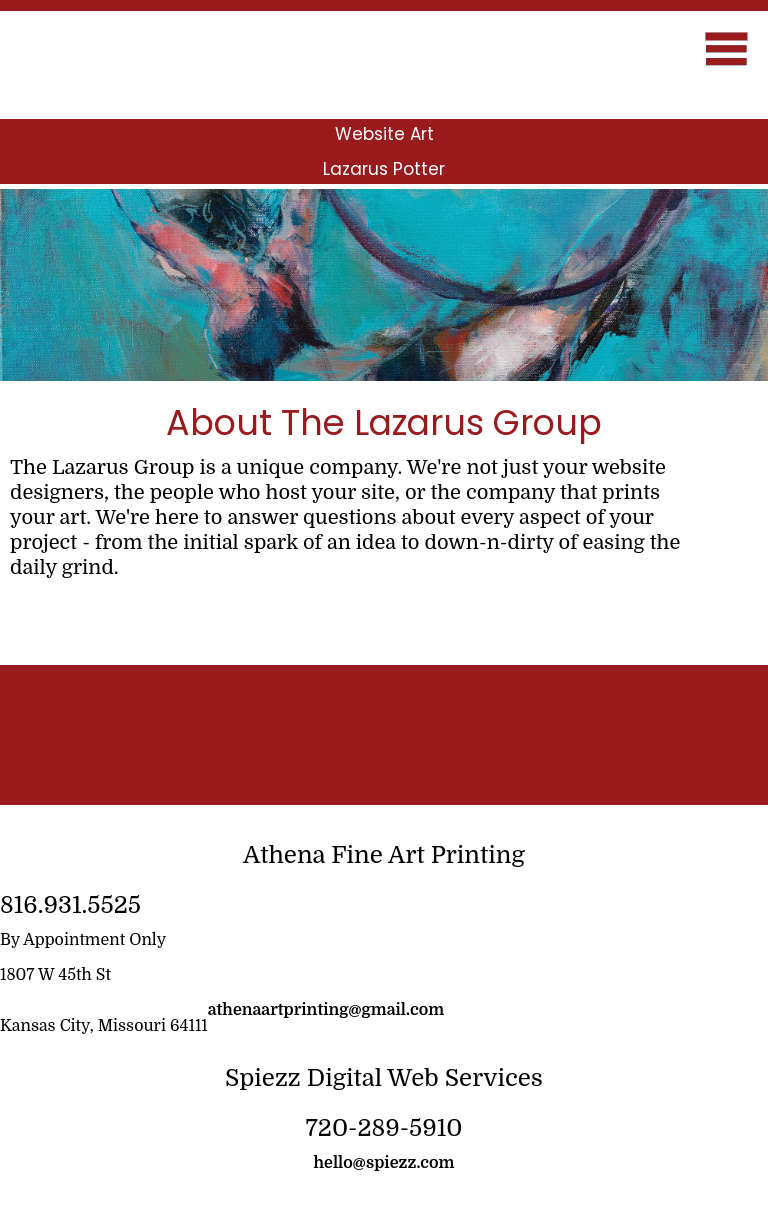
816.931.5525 (70, 905)
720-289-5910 (383, 1128)
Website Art (384, 134)
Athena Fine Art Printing (384, 855)
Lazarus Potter (384, 169)
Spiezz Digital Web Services (384, 1078)
